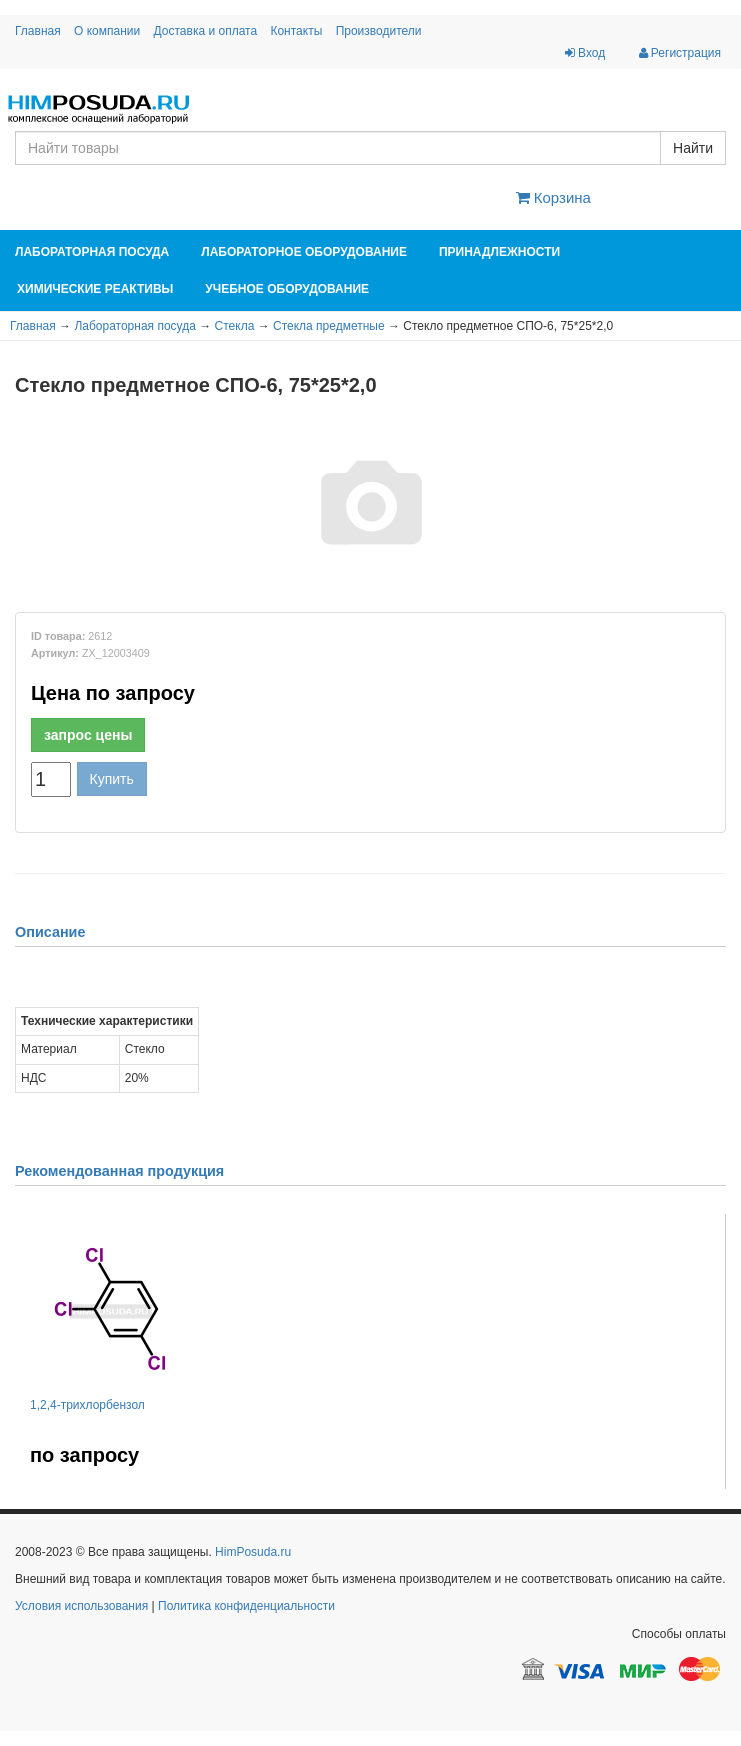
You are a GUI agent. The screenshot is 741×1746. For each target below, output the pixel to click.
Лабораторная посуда (92, 252)
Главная (38, 31)
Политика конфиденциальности (246, 1606)
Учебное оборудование (287, 289)
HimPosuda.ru (253, 1552)
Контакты (296, 31)
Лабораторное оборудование (304, 252)
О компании (107, 31)
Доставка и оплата (206, 31)
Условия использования (81, 1606)
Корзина (553, 197)
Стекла (235, 326)
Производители (379, 31)
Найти (693, 148)
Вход (585, 53)
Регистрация (680, 53)
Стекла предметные (329, 326)
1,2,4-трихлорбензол (87, 1405)
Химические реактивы (95, 289)
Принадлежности (499, 252)
